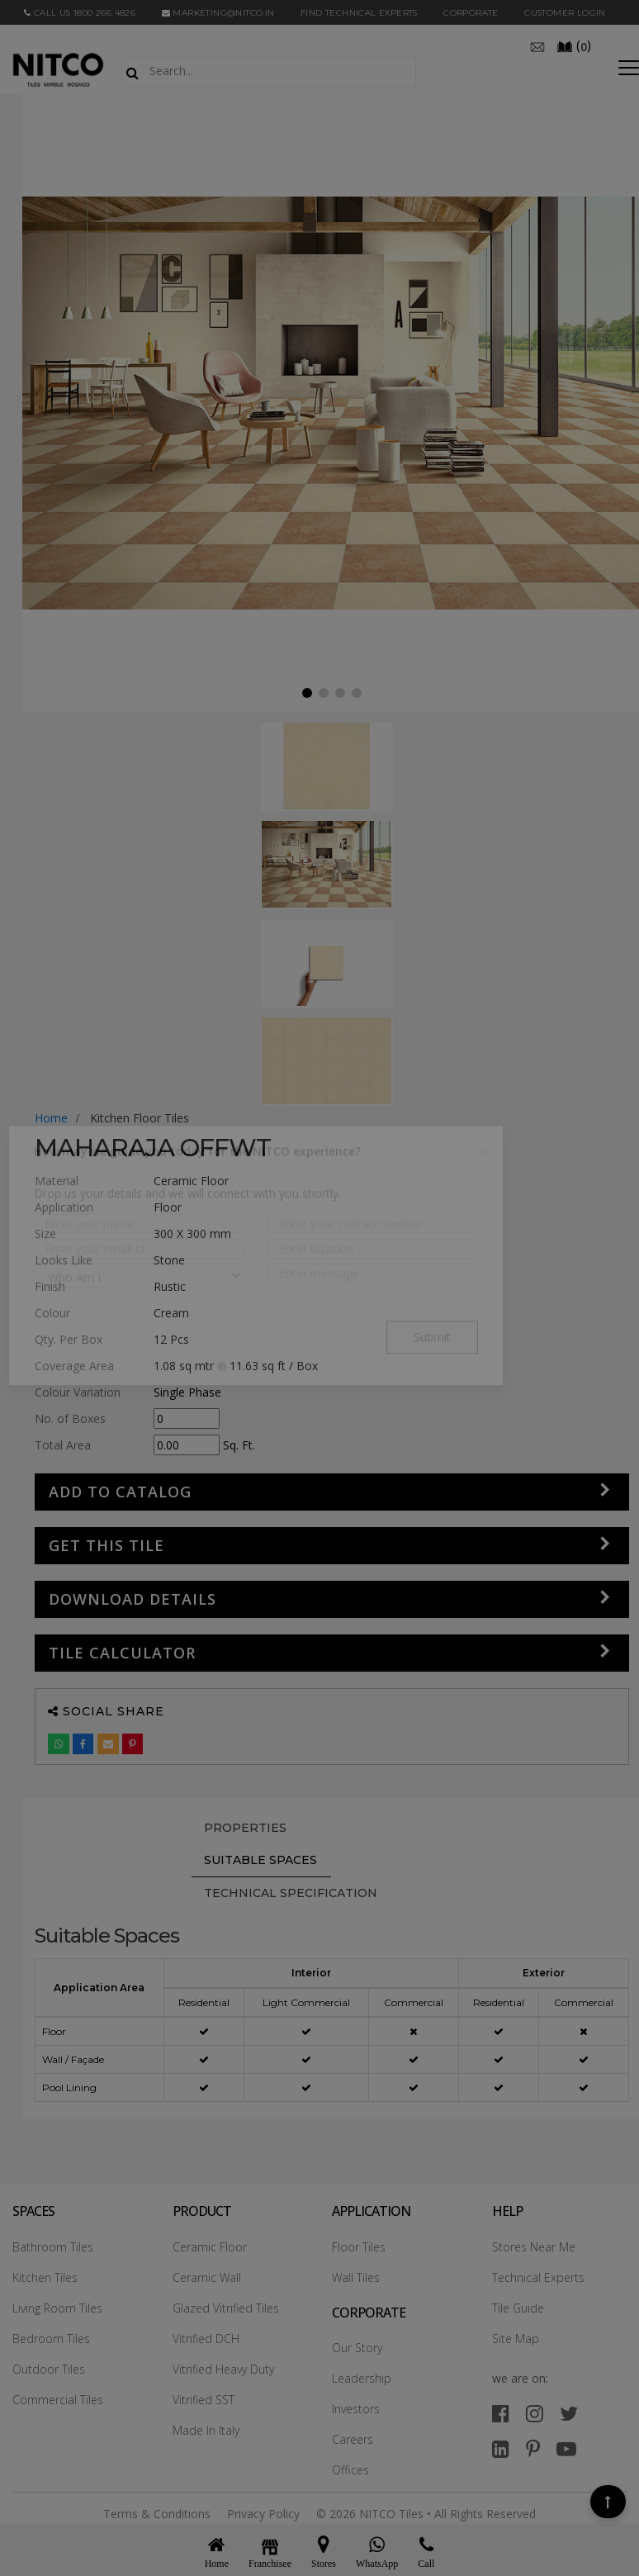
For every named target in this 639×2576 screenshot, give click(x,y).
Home (51, 1118)
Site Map (515, 2338)
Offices (350, 2470)
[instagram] (534, 2413)
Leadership (361, 2378)
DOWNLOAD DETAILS (132, 1599)
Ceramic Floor (210, 2247)
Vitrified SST (203, 2400)
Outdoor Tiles (48, 2369)
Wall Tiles (356, 2277)
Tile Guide (518, 2308)
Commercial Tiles (57, 2400)
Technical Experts (538, 2277)
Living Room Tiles (57, 2308)
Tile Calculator (122, 1653)
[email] (537, 45)
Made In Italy (206, 2430)
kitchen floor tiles (139, 1118)
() (573, 45)
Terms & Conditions (157, 2513)
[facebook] (500, 2413)
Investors (356, 2409)
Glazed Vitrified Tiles (226, 2308)
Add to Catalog (120, 1491)
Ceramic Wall (207, 2277)
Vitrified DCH (206, 2338)
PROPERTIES (245, 1827)
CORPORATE (471, 12)
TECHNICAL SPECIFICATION (290, 1893)
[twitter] (569, 2413)
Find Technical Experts (359, 12)
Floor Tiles (359, 2247)
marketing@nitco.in (218, 12)
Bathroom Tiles (52, 2247)
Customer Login (565, 12)
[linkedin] (500, 2448)
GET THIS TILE (106, 1545)
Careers (352, 2439)
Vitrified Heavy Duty (223, 2369)
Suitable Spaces (260, 1860)
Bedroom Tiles (51, 2338)
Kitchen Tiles (45, 2277)
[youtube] (566, 2448)
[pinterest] (533, 2448)
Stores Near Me (533, 2247)
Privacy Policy (263, 2513)
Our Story (357, 2347)
